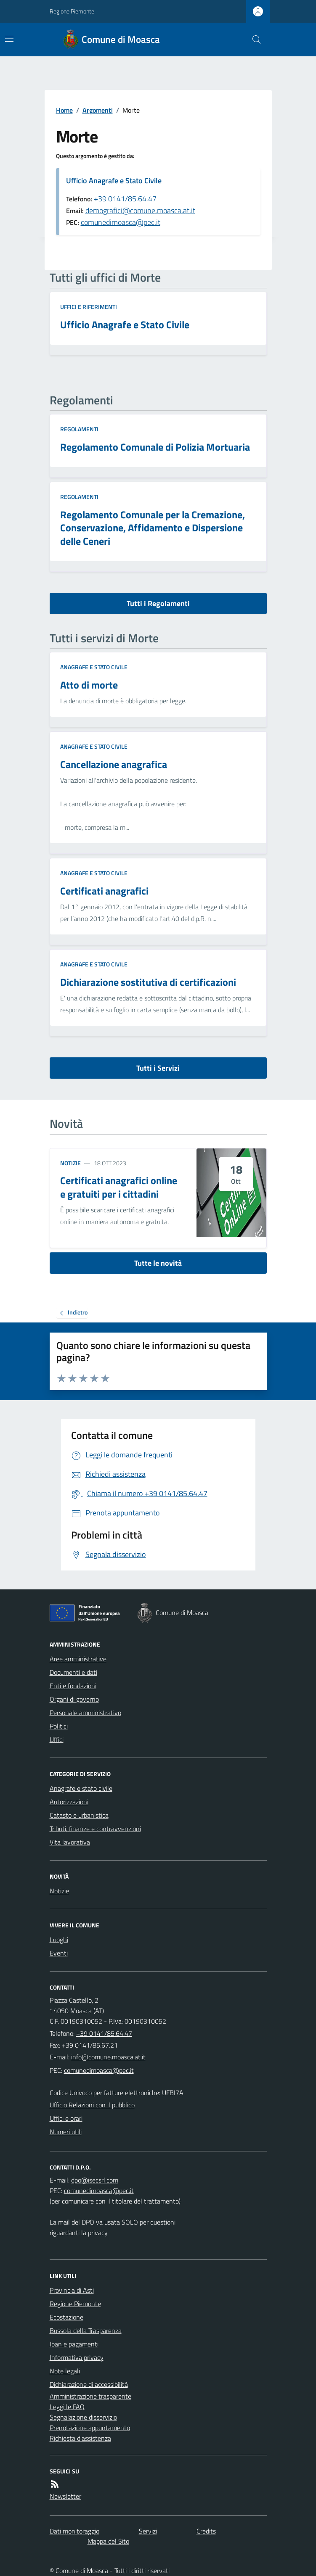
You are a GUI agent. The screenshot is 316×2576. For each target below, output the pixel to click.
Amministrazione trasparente (90, 2396)
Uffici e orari (66, 2118)
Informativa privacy (77, 2357)
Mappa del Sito (108, 2541)
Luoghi (59, 1940)
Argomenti (97, 110)
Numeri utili (66, 2132)
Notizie (70, 1163)
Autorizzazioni (69, 1802)
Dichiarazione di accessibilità (89, 2384)
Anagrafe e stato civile (93, 666)
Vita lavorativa (70, 1842)
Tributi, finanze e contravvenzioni (95, 1829)
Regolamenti (79, 429)
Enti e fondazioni (73, 1686)
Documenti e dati (73, 1672)
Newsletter (65, 2496)
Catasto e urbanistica (79, 1815)
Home (64, 110)
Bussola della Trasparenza (86, 2330)
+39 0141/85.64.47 (125, 198)
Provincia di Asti (72, 2290)
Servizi (148, 2531)
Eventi (59, 1953)
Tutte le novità (158, 1263)
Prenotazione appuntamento (90, 2428)
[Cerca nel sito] (252, 39)
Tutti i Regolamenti (158, 603)
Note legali (65, 2371)
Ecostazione (66, 2317)
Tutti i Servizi (158, 1068)
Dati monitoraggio (74, 2531)
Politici (59, 1726)
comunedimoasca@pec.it (120, 222)
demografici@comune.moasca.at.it (140, 210)
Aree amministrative (78, 1659)
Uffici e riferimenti (88, 306)
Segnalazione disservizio (83, 2417)
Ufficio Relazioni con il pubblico (92, 2105)
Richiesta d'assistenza (80, 2438)
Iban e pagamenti (74, 2344)
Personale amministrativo (85, 1713)
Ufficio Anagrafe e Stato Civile (114, 180)
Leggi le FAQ (67, 2407)
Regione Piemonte (72, 11)
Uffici (57, 1739)
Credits (206, 2531)
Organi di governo (74, 1699)
